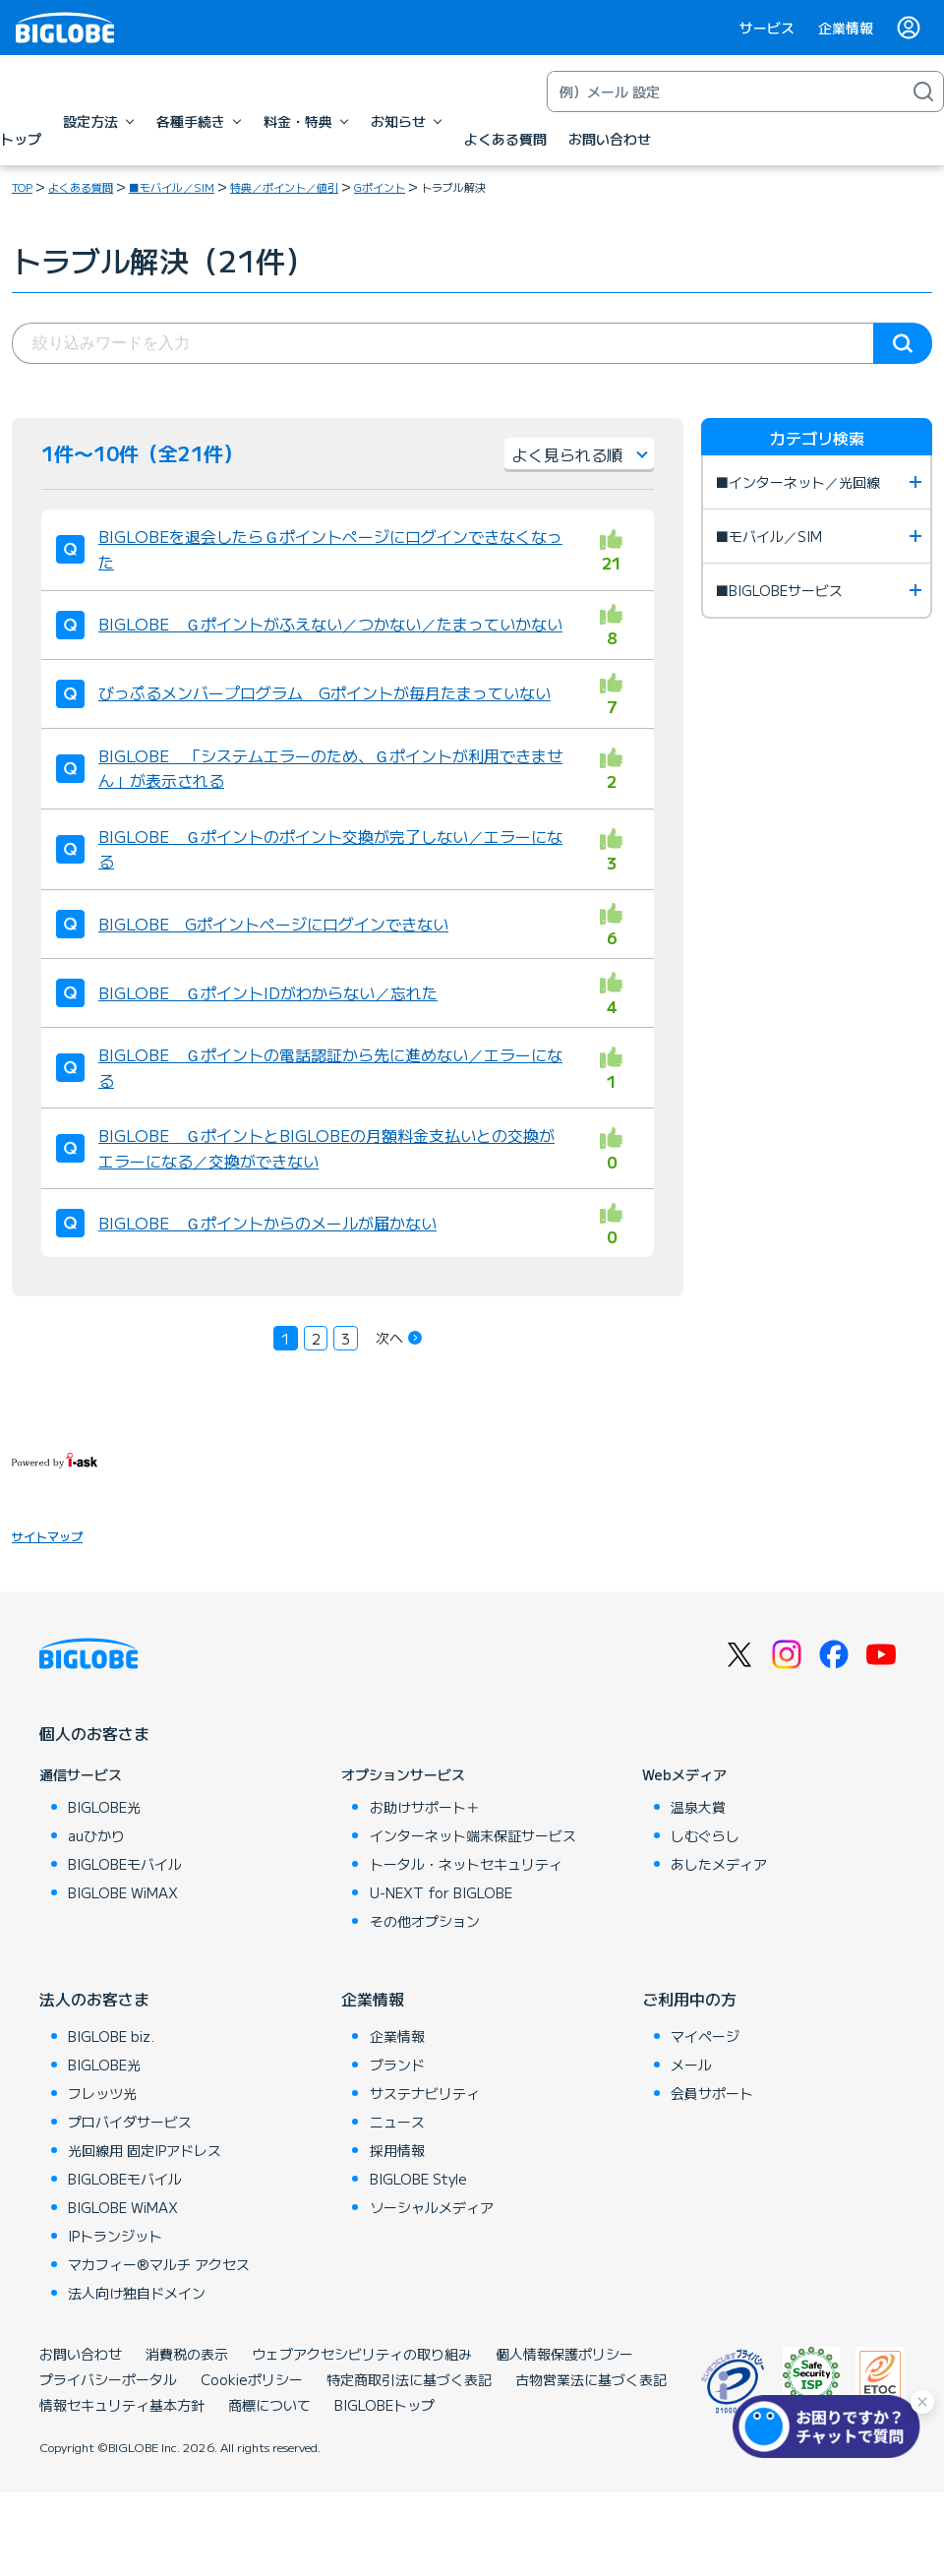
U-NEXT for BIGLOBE (441, 1892)
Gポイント (379, 187)
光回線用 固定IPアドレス (144, 2150)
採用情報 (397, 2150)
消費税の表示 (187, 2354)
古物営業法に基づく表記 (591, 2379)
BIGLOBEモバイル (125, 1864)
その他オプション (425, 1921)
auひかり (96, 1835)
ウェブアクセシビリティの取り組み (362, 2354)
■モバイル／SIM (171, 187)
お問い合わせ (80, 2354)
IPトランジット (115, 2236)
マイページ (705, 2036)
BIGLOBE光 (104, 1807)
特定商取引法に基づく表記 (409, 2379)
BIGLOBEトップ (384, 2405)
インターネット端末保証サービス (473, 1835)
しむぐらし (705, 1835)
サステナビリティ (425, 2093)
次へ (389, 1338)
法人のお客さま (94, 1998)
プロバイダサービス (130, 2121)
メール (691, 2064)
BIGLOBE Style (418, 2178)
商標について (269, 2405)
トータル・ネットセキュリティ (466, 1864)
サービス (767, 27)
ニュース (397, 2121)
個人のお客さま (94, 1733)
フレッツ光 (102, 2093)
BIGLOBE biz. (111, 2036)
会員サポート (712, 2093)
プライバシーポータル (108, 2379)
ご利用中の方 (689, 1998)
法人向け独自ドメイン (137, 2293)
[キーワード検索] (726, 91)
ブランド (397, 2064)
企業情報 (845, 27)
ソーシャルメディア (432, 2207)
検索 (902, 343)
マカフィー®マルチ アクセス (159, 2264)
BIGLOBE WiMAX (123, 1892)
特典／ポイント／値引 (284, 187)
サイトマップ (47, 1536)
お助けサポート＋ (425, 1807)
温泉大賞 (698, 1807)
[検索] (923, 91)
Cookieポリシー (252, 2379)
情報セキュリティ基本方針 (122, 2405)
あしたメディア (719, 1864)
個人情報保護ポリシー (564, 2354)
